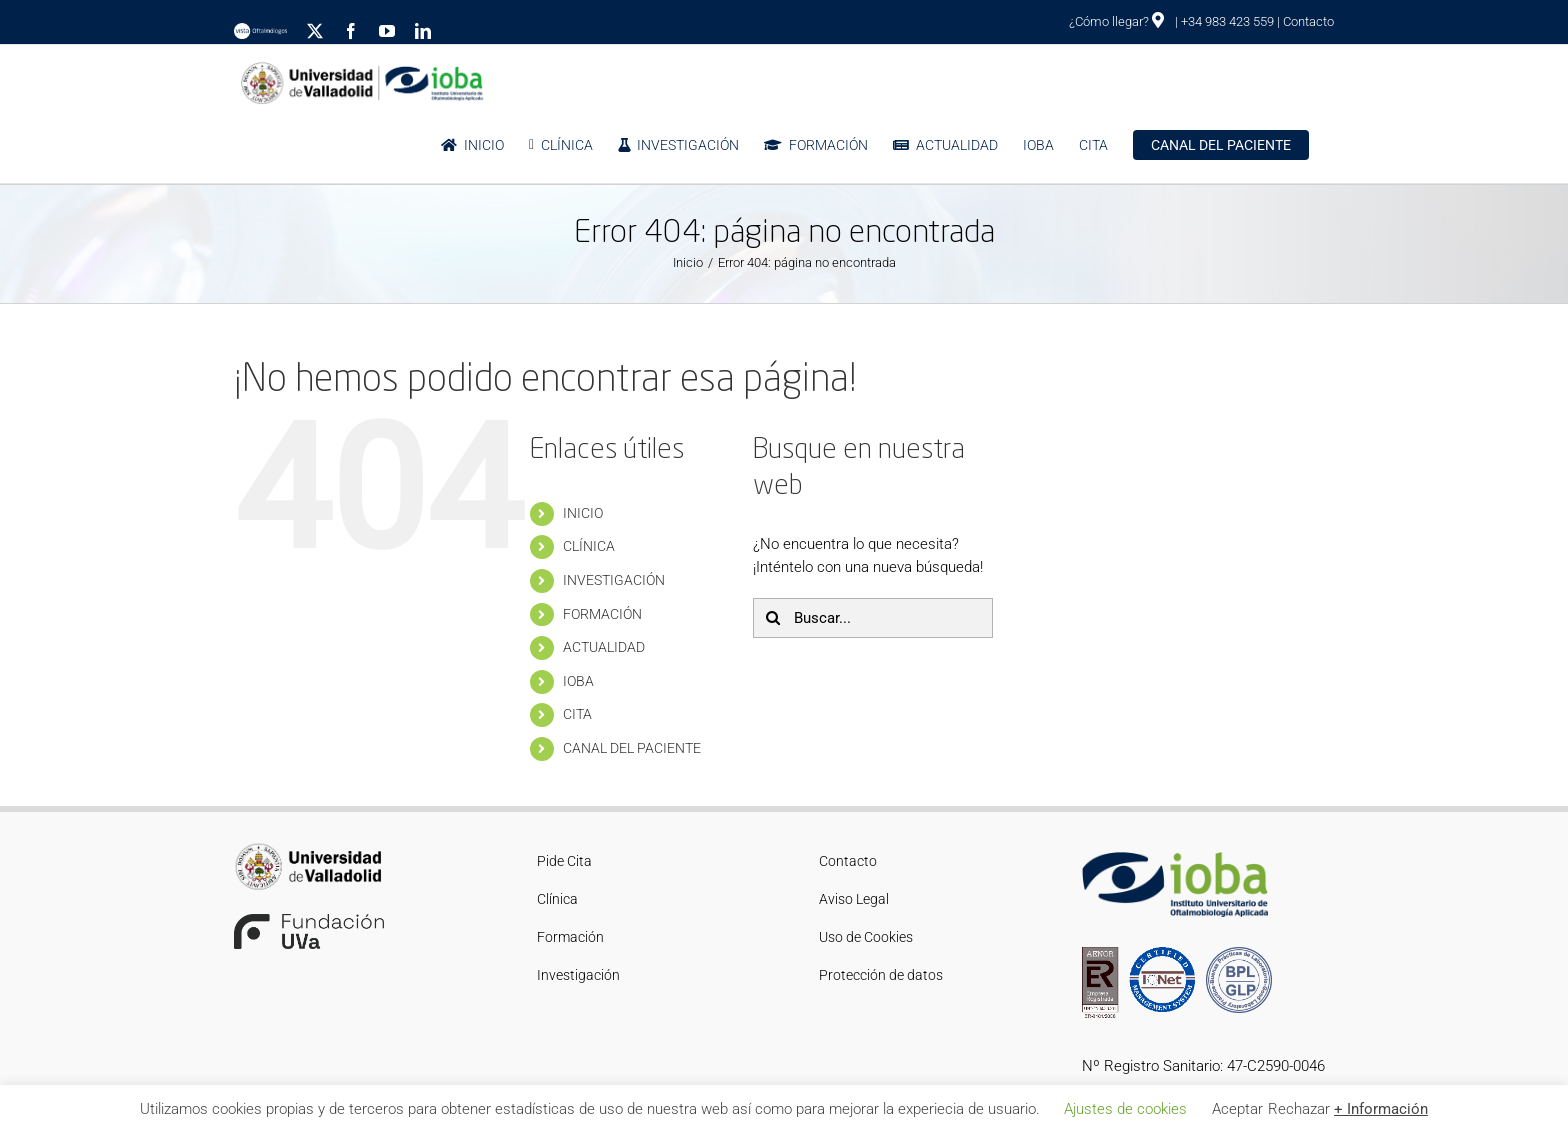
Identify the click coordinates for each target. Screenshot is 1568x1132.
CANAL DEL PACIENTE (632, 748)
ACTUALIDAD (604, 647)
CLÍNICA (589, 546)
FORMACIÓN (602, 614)
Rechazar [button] (1299, 1109)
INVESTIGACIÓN (614, 580)
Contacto (1308, 21)
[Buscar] (773, 618)
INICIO (583, 513)
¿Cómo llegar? (1116, 21)
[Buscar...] (873, 618)
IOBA (578, 681)
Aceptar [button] (1237, 1109)
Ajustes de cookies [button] (1125, 1109)
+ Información (1381, 1109)
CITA (577, 714)
